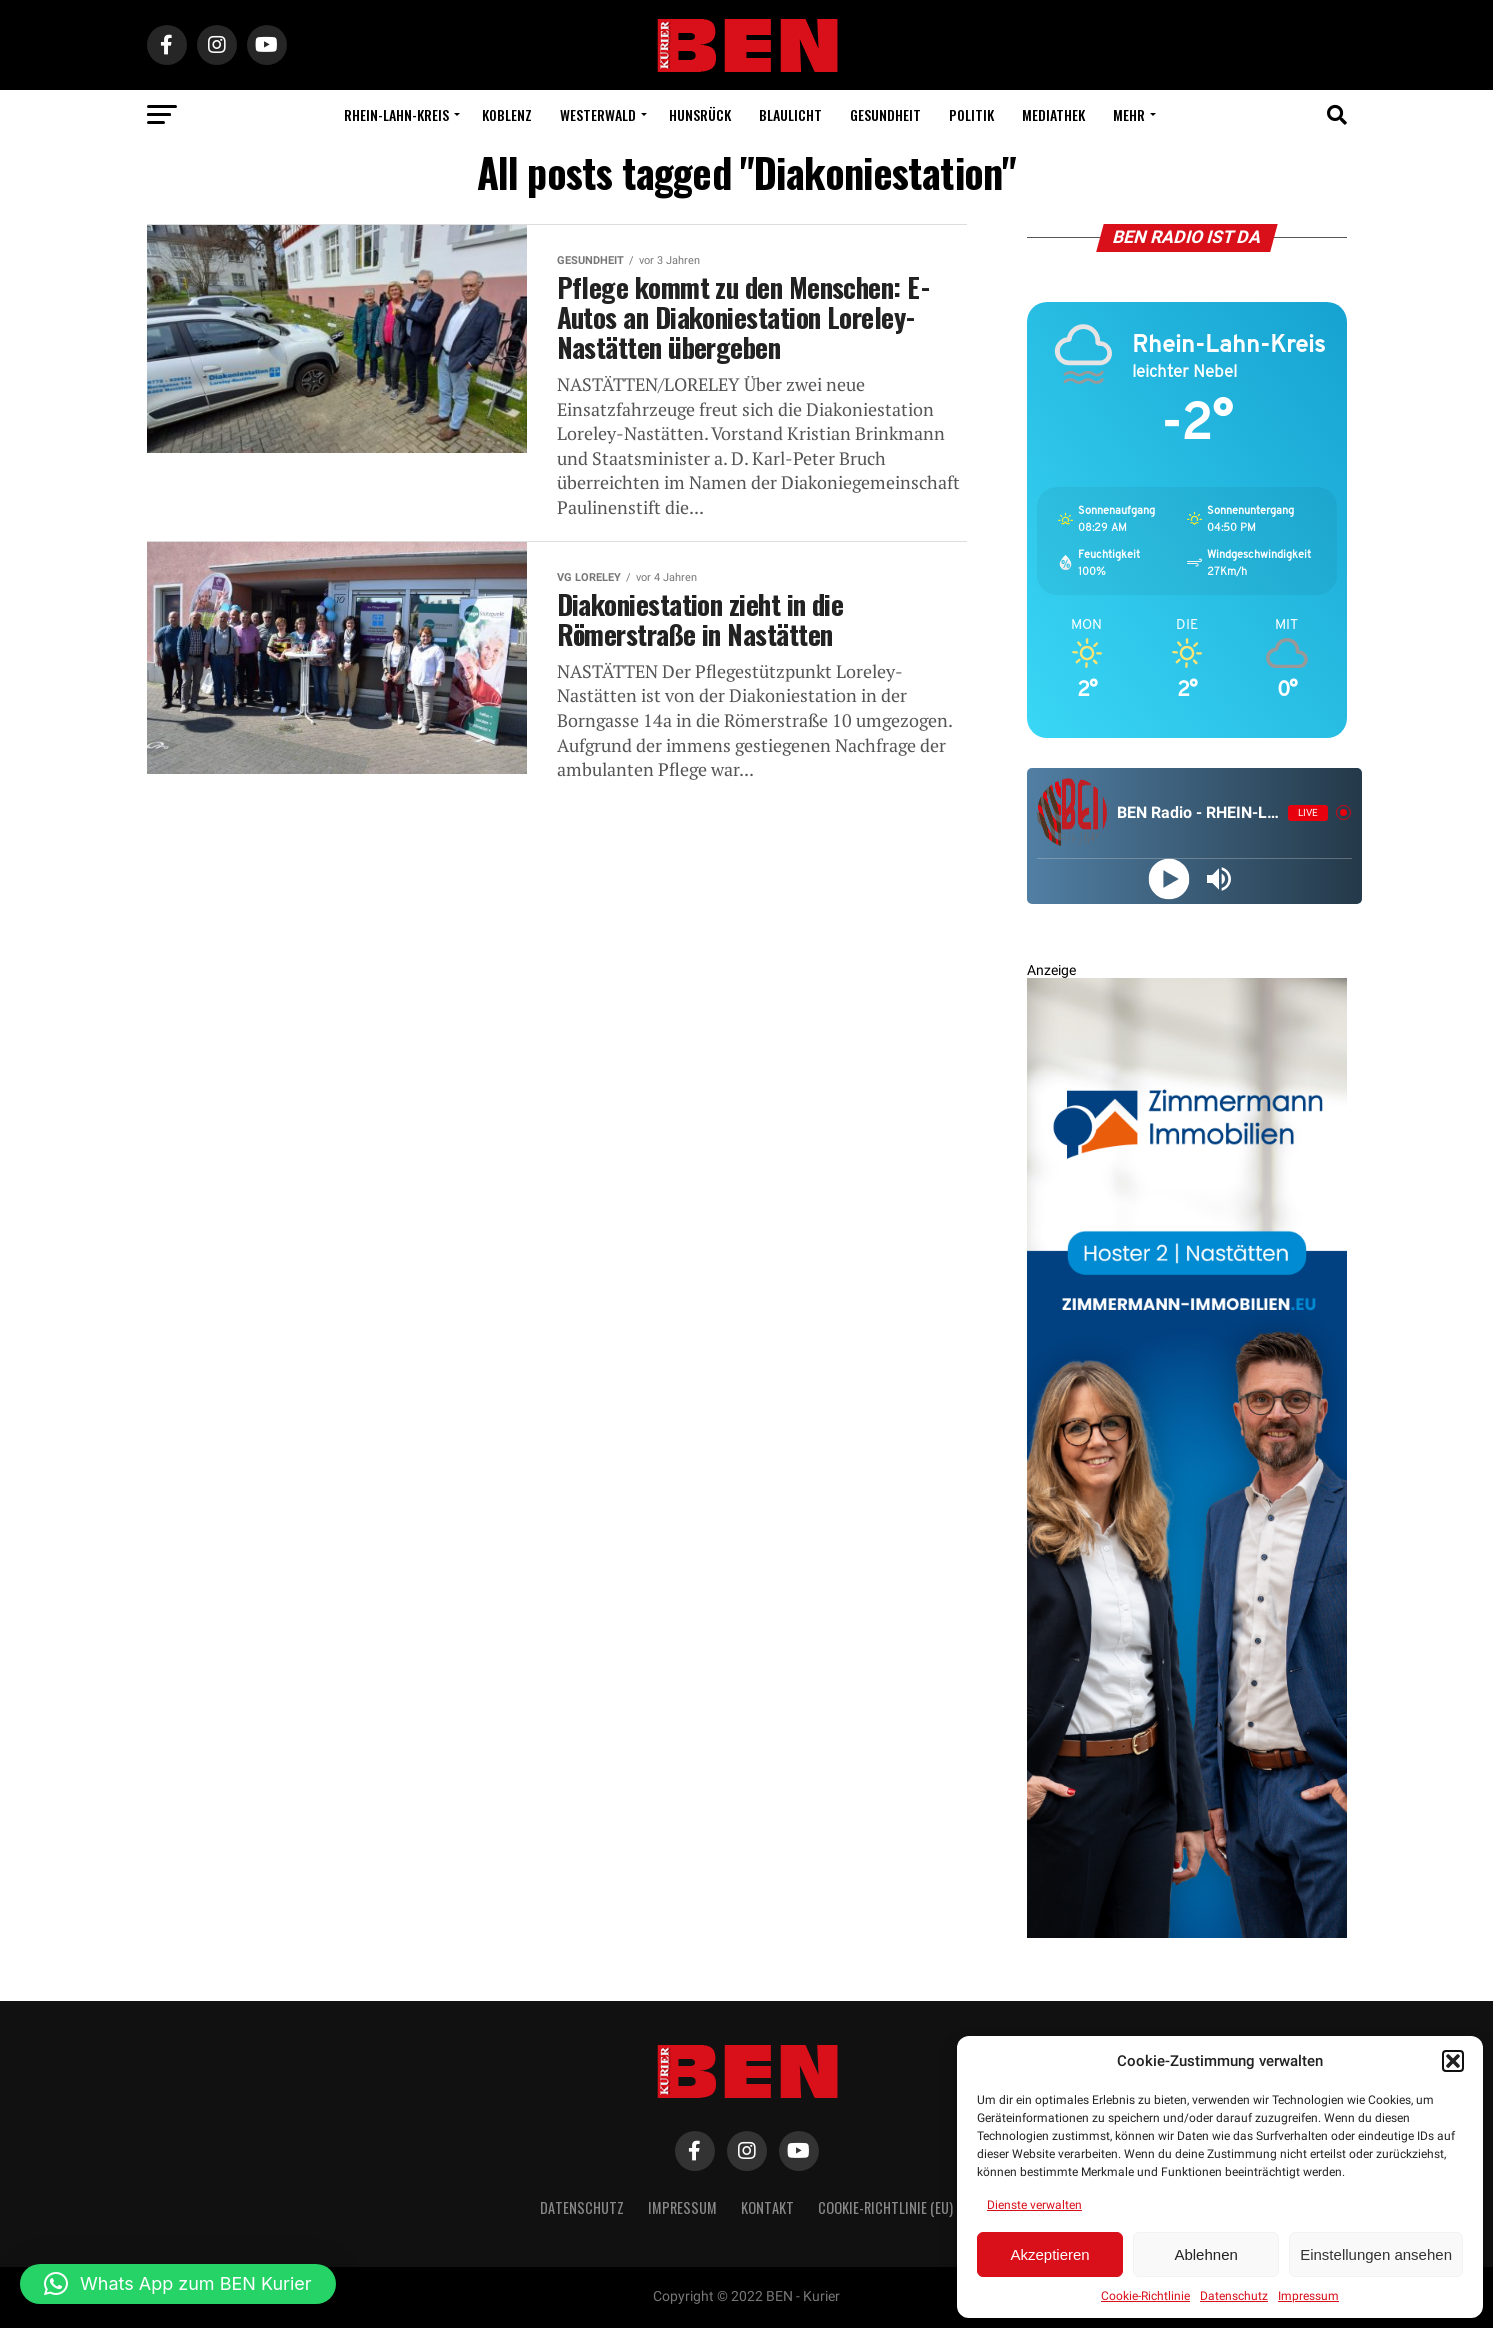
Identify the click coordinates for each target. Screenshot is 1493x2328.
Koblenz (507, 114)
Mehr (1129, 114)
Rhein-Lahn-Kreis (396, 114)
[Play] (1169, 878)
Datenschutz (1234, 2296)
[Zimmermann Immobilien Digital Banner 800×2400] (1187, 1933)
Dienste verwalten (1034, 2205)
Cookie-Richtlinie (1145, 2296)
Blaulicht (790, 114)
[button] (1453, 2061)
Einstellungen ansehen (1376, 2254)
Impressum (1308, 2296)
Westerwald (598, 114)
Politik (971, 114)
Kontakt (767, 2207)
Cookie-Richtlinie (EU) (885, 2207)
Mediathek (1053, 114)
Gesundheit (885, 114)
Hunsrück (700, 114)
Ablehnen (1205, 2254)
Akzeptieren (1049, 2254)
